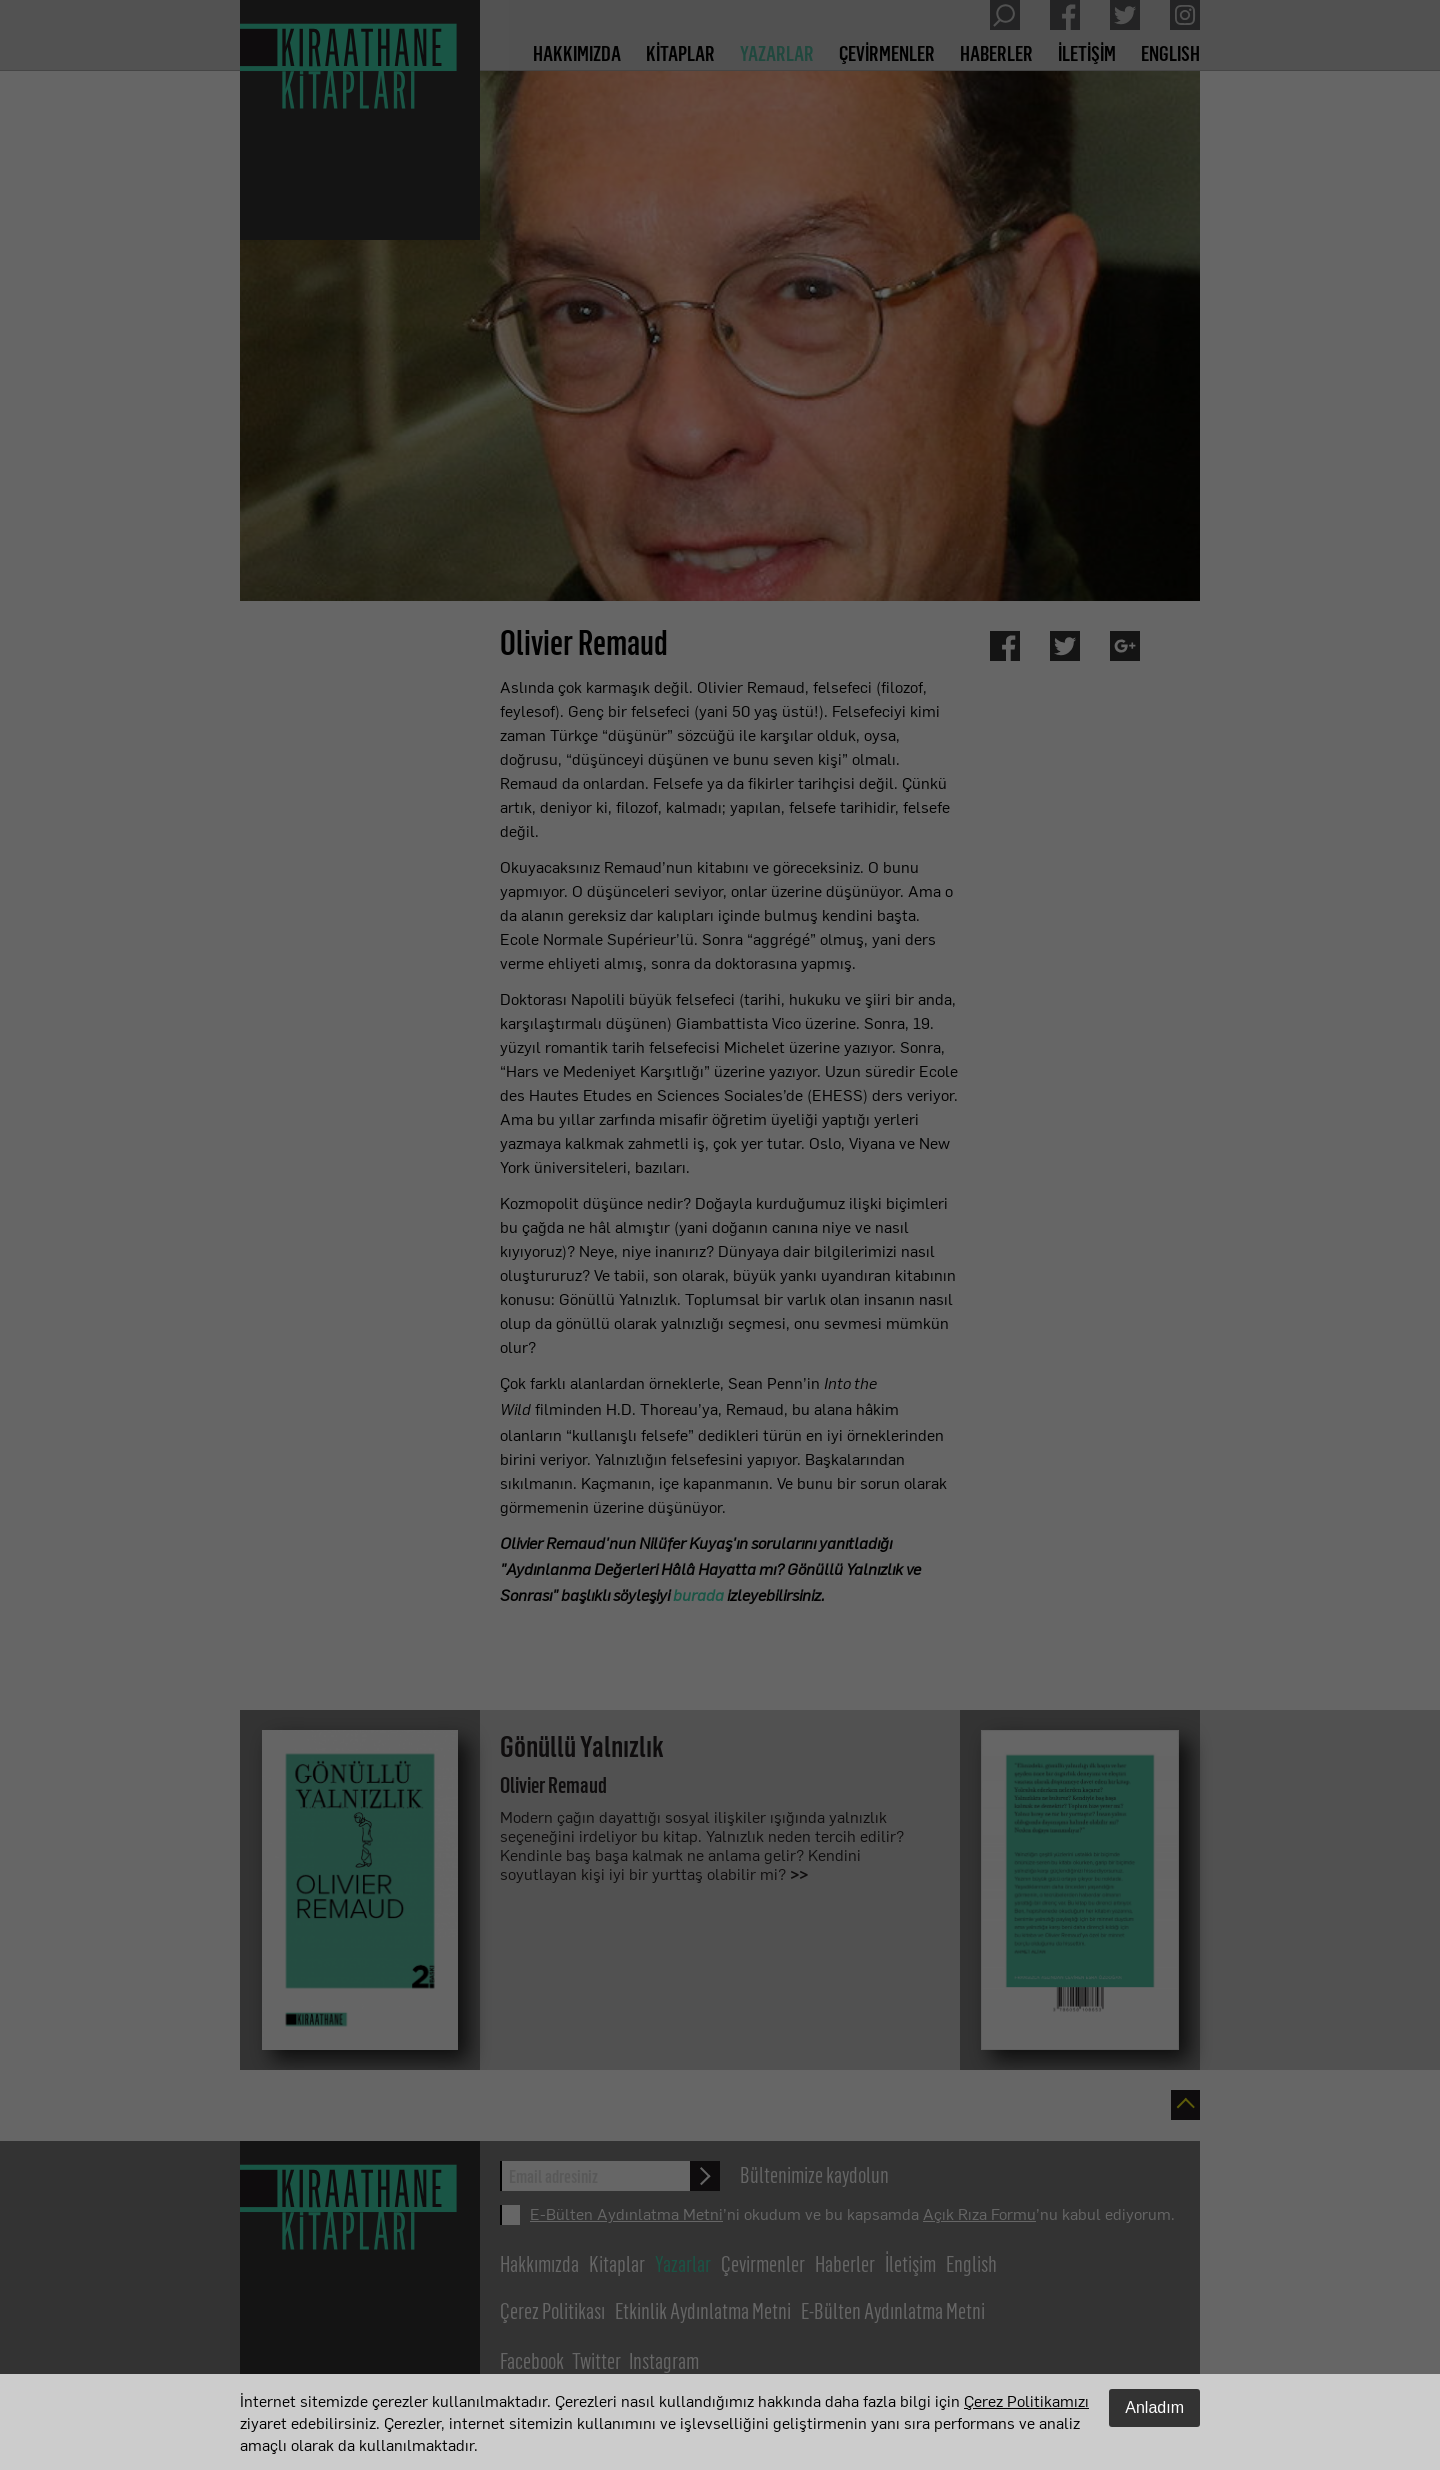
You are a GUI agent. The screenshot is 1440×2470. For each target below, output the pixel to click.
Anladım (1154, 2407)
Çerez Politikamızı (1026, 2400)
